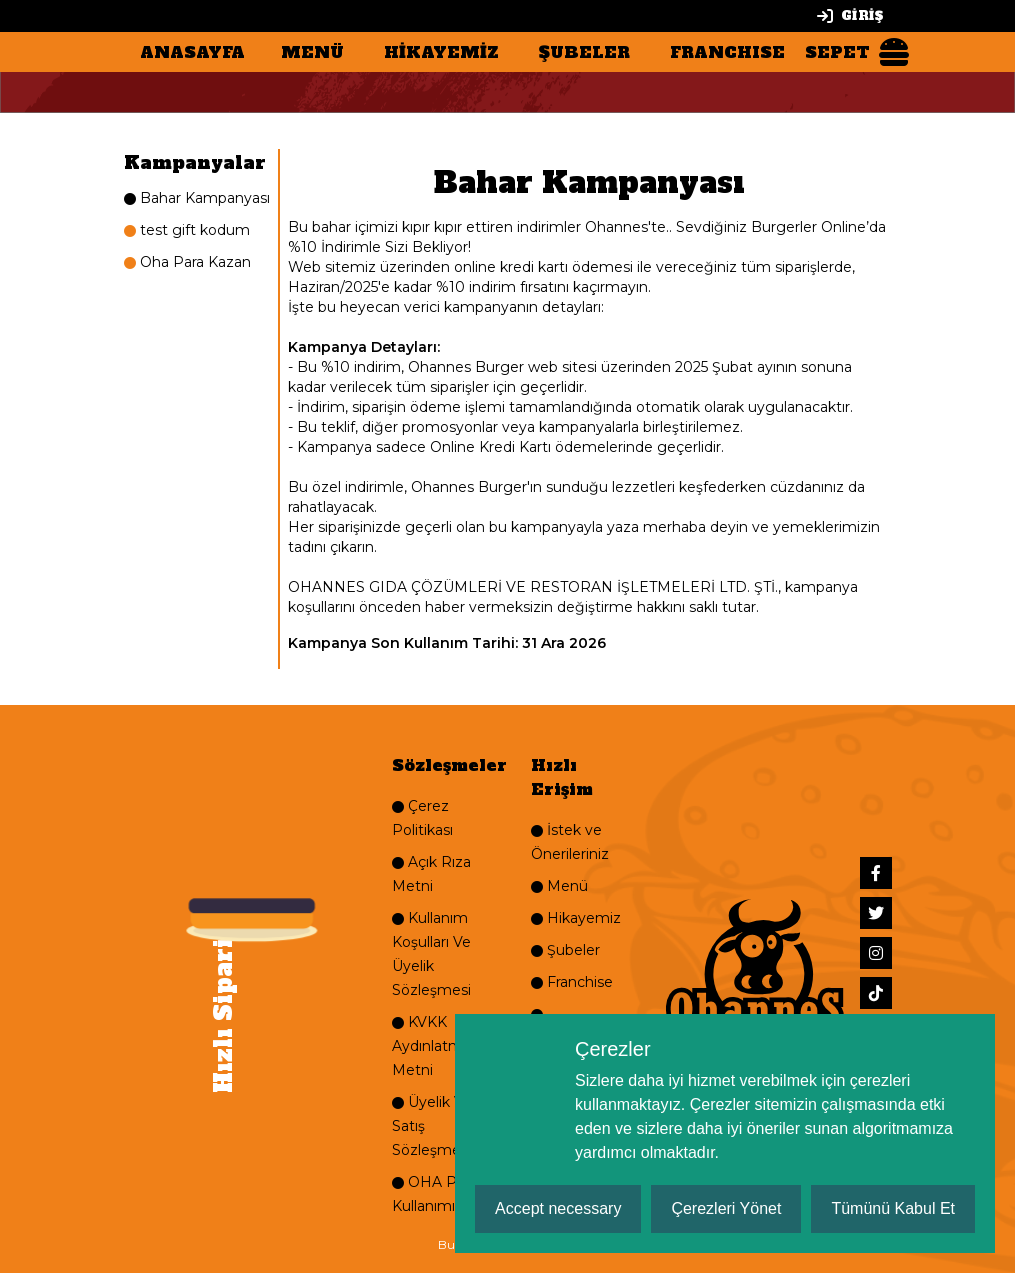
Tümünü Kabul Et (893, 1208)
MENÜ (312, 52)
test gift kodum (187, 230)
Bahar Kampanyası (197, 198)
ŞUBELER (584, 52)
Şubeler (565, 950)
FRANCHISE (727, 52)
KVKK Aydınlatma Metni (431, 1046)
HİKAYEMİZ (441, 52)
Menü (559, 886)
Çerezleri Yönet (726, 1208)
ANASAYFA (192, 52)
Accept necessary (558, 1208)
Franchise (572, 982)
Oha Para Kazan (187, 262)
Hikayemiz (576, 918)
